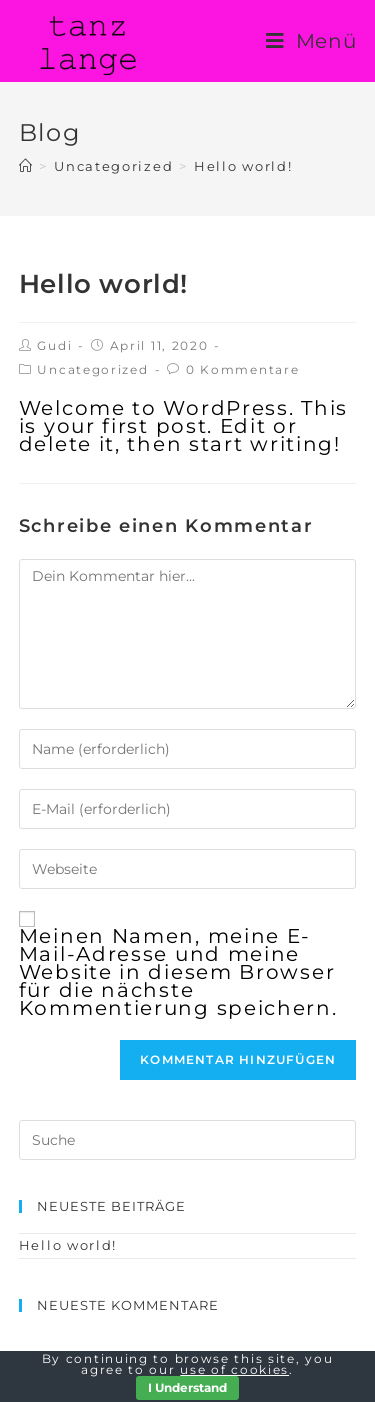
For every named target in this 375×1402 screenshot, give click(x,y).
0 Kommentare (242, 369)
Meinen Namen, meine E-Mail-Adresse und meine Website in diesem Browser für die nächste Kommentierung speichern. (178, 972)
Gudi (54, 345)
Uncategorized (92, 369)
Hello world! (68, 1245)
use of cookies (234, 1369)
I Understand (187, 1387)
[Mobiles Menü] (311, 41)
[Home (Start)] (26, 166)
